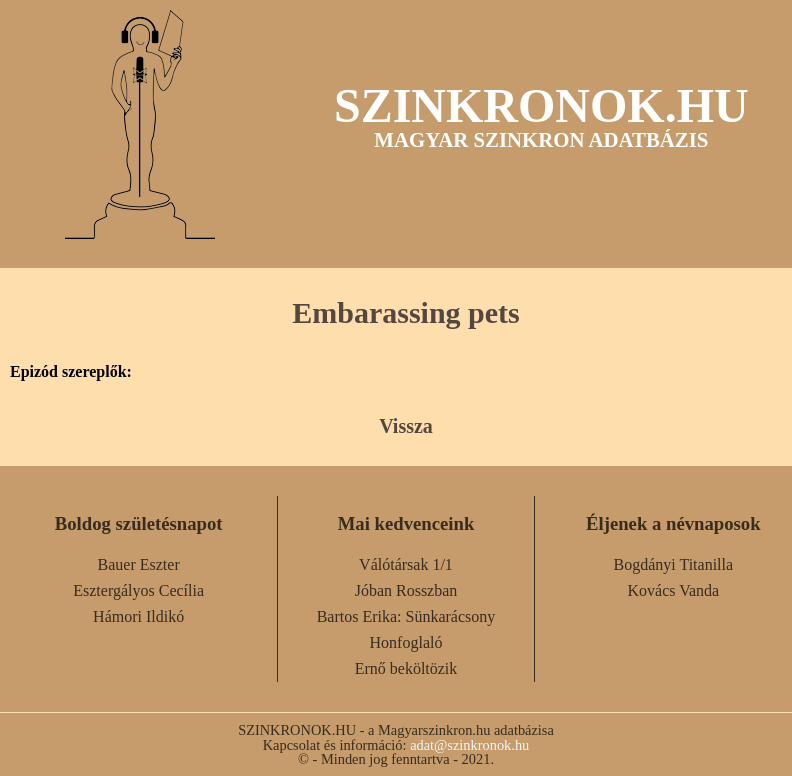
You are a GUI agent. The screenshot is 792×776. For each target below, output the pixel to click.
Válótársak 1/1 (406, 564)
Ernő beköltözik (406, 668)
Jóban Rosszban (406, 590)
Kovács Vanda (673, 590)
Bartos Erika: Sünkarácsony (406, 616)
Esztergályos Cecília (138, 590)
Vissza (406, 426)
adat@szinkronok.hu (469, 745)
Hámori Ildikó (138, 616)
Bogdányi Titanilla (674, 564)
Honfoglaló (406, 642)
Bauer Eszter (139, 564)
